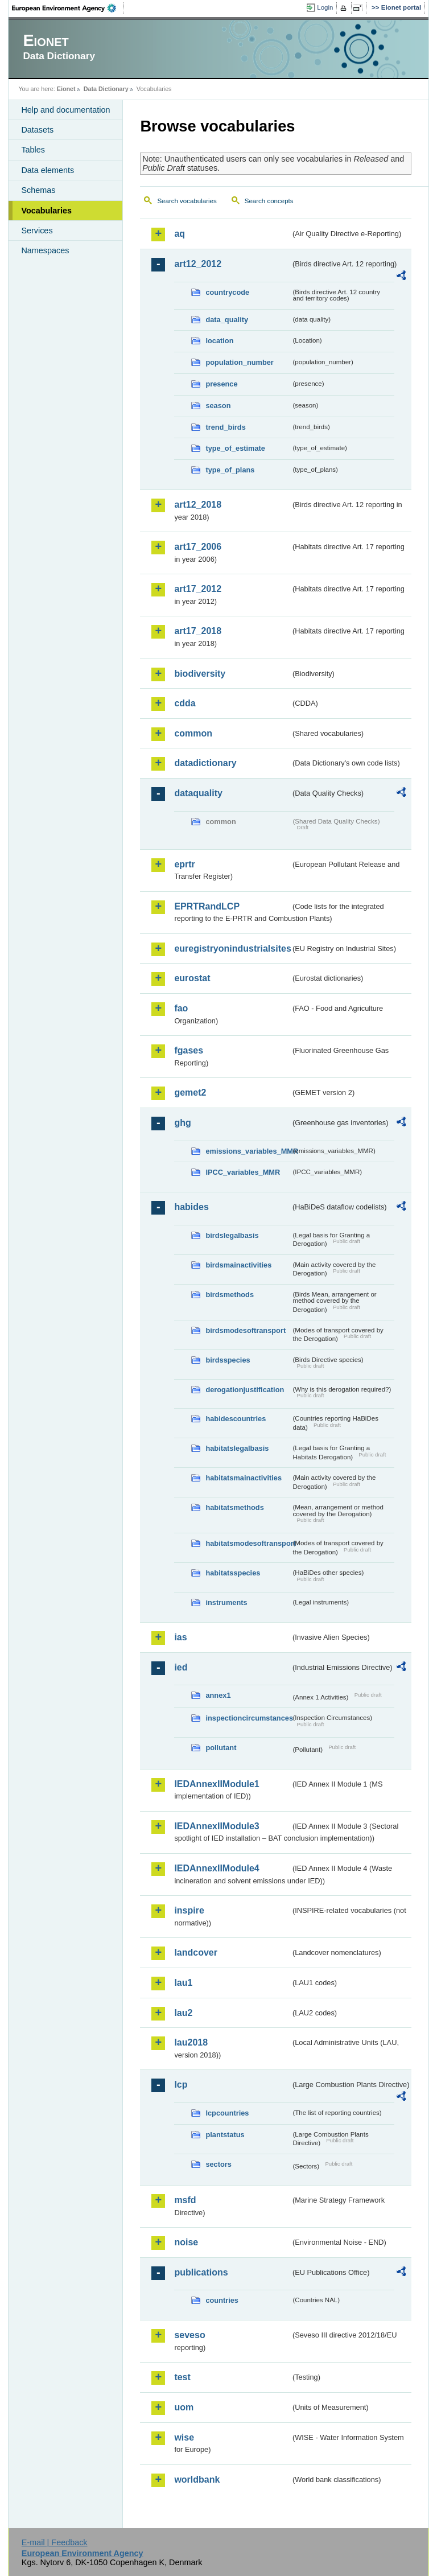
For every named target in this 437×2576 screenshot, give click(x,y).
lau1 (183, 1982)
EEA (67, 8)
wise (184, 2437)
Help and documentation (65, 109)
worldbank (197, 2479)
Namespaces (45, 250)
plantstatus (224, 2134)
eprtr (184, 864)
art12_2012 (197, 264)
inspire (189, 1910)
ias (180, 1637)
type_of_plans (229, 470)
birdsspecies (227, 1360)
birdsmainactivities (238, 1265)
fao (181, 1008)
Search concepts (269, 200)
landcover (195, 1952)
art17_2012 (197, 589)
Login (325, 7)
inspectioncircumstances (248, 1718)
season (217, 405)
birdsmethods (229, 1294)
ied (180, 1667)
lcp (180, 2084)
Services (36, 230)
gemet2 (190, 1092)
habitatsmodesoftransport (248, 1543)
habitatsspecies (232, 1573)
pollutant (220, 1747)
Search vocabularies (186, 200)
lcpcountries (227, 2113)
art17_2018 (197, 631)
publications (201, 2272)
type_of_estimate (235, 448)
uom (183, 2407)
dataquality (198, 793)
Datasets (37, 129)
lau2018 (191, 2042)
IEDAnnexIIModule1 (216, 1784)
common (193, 733)
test (182, 2377)
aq (179, 233)
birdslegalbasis (231, 1235)
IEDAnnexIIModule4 (216, 1868)
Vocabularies (46, 210)
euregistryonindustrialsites (232, 948)
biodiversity (199, 673)
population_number (239, 362)
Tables (33, 149)
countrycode (227, 292)
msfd (185, 2200)
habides (191, 1207)
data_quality (226, 319)
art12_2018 (197, 504)
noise (186, 2242)
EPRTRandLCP (207, 906)
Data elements (47, 170)
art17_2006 (197, 547)
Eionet (66, 88)
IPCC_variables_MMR (242, 1172)
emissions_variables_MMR (248, 1151)
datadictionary (205, 763)
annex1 (217, 1695)
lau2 (183, 2013)
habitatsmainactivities (243, 1478)
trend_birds (225, 427)
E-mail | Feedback (55, 2542)
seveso (189, 2335)
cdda (184, 703)
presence (221, 384)
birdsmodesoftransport (245, 1330)
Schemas (38, 190)
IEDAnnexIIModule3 (216, 1826)
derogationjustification (244, 1389)
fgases (188, 1050)
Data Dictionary (106, 88)
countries (221, 2300)
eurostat (192, 978)
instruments (226, 1602)
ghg (182, 1122)
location (219, 340)
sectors (218, 2164)
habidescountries (235, 1418)
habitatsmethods (234, 1507)
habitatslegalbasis (237, 1448)
